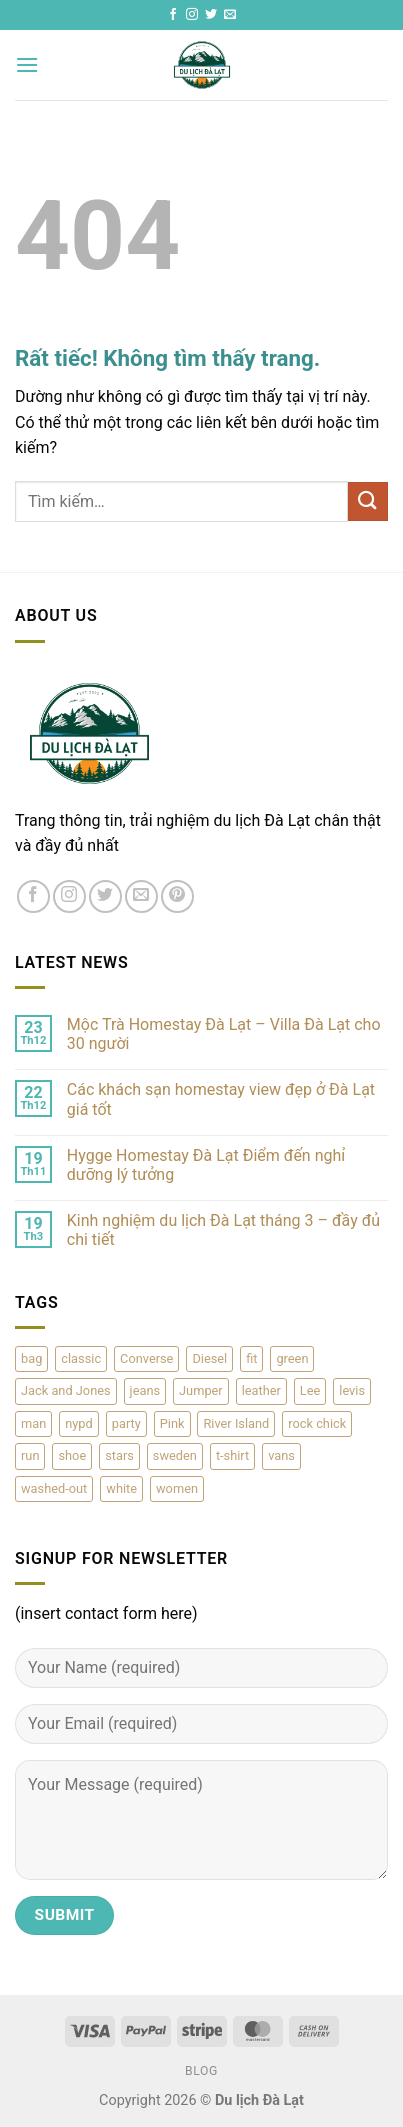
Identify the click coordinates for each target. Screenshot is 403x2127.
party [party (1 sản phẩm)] (126, 1423)
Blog (201, 2071)
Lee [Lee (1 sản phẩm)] (310, 1390)
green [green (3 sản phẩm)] (292, 1358)
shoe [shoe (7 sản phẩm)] (72, 1455)
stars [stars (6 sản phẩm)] (119, 1455)
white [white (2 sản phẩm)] (121, 1488)
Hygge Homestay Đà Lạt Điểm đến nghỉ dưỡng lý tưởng (206, 1165)
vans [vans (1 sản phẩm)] (281, 1455)
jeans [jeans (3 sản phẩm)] (145, 1390)
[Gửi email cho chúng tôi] (230, 15)
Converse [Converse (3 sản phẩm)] (146, 1358)
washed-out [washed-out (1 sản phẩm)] (54, 1488)
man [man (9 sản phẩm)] (33, 1423)
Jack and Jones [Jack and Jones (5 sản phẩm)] (66, 1390)
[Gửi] (368, 501)
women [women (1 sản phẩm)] (177, 1488)
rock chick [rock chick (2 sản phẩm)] (317, 1423)
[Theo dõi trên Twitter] (211, 15)
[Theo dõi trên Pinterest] (177, 896)
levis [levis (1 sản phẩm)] (352, 1390)
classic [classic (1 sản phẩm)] (81, 1358)
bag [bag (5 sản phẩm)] (31, 1358)
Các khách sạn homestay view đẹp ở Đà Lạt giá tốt (221, 1099)
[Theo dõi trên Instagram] (192, 15)
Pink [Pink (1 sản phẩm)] (172, 1423)
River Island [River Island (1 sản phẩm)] (236, 1423)
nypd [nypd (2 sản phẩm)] (79, 1423)
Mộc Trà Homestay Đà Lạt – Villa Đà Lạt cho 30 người (224, 1034)
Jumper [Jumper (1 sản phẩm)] (201, 1390)
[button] (27, 64)
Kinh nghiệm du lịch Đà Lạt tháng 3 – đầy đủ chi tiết (223, 1230)
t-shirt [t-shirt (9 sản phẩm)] (232, 1455)
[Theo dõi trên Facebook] (173, 15)
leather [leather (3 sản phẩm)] (261, 1390)
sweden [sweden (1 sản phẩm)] (175, 1455)
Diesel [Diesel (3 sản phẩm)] (209, 1358)
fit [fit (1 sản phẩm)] (251, 1358)
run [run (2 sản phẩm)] (30, 1455)
